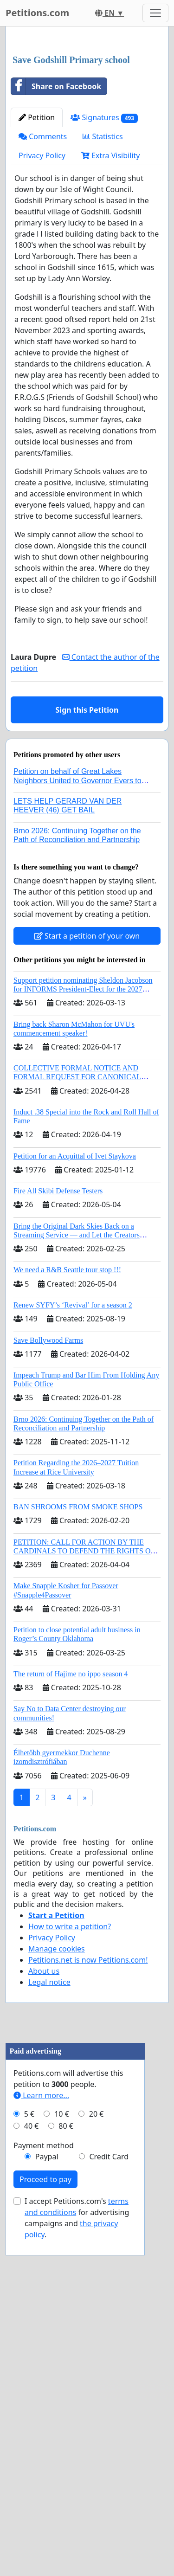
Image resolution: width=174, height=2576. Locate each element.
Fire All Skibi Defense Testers (58, 1365)
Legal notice (49, 2156)
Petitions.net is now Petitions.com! (88, 2134)
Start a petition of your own (87, 1110)
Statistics (103, 310)
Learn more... (41, 2443)
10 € (61, 2462)
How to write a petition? (69, 2100)
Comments (43, 310)
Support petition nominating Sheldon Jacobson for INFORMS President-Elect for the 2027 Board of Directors (83, 1163)
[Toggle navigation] (155, 13)
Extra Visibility (110, 329)
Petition (37, 291)
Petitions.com (37, 12)
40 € (31, 2474)
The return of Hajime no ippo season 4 (70, 1848)
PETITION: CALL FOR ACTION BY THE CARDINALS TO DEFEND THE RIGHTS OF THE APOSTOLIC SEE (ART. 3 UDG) (84, 1725)
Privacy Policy (42, 329)
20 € (96, 2462)
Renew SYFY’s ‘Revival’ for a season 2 (72, 1479)
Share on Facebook (56, 260)
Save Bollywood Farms (48, 1514)
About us (43, 2145)
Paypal (46, 2504)
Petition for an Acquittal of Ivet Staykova (74, 1330)
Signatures (104, 291)
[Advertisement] (87, 128)
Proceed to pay (45, 2527)
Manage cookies (56, 2123)
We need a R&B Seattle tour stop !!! (67, 1444)
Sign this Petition (87, 884)
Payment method (43, 2493)
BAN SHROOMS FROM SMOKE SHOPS (77, 1681)
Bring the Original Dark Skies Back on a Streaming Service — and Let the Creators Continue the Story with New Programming (78, 1409)
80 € (65, 2474)
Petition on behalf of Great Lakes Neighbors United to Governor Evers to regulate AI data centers (77, 954)
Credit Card (109, 2504)
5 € (29, 2462)
